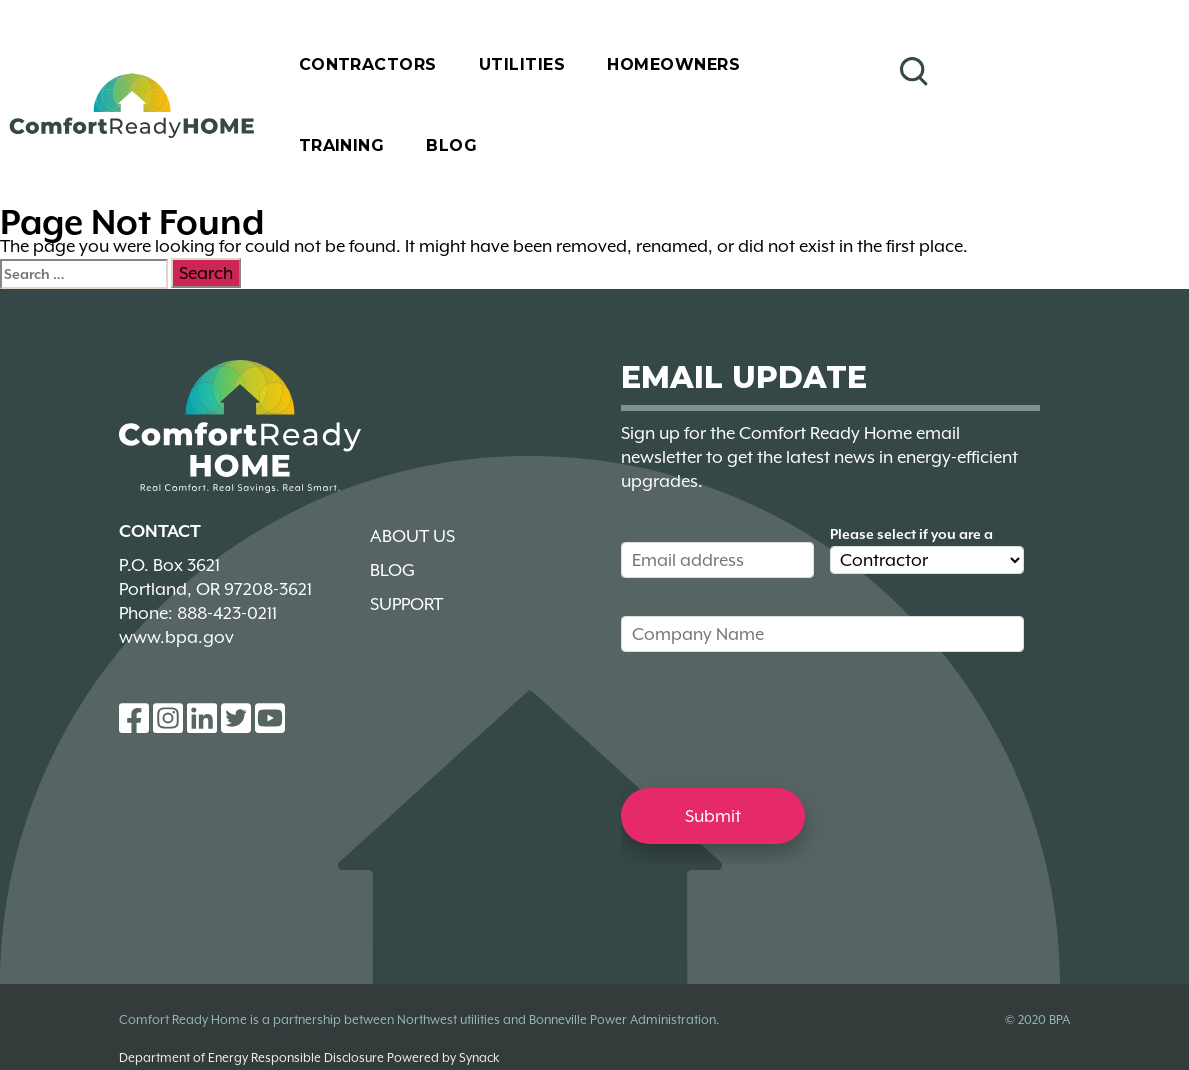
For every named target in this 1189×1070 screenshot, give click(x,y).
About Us (412, 536)
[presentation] (773, 719)
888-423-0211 (227, 613)
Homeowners (673, 64)
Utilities (522, 64)
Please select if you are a (911, 534)
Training (342, 145)
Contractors (368, 64)
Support (406, 604)
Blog (451, 145)
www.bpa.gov (176, 637)
